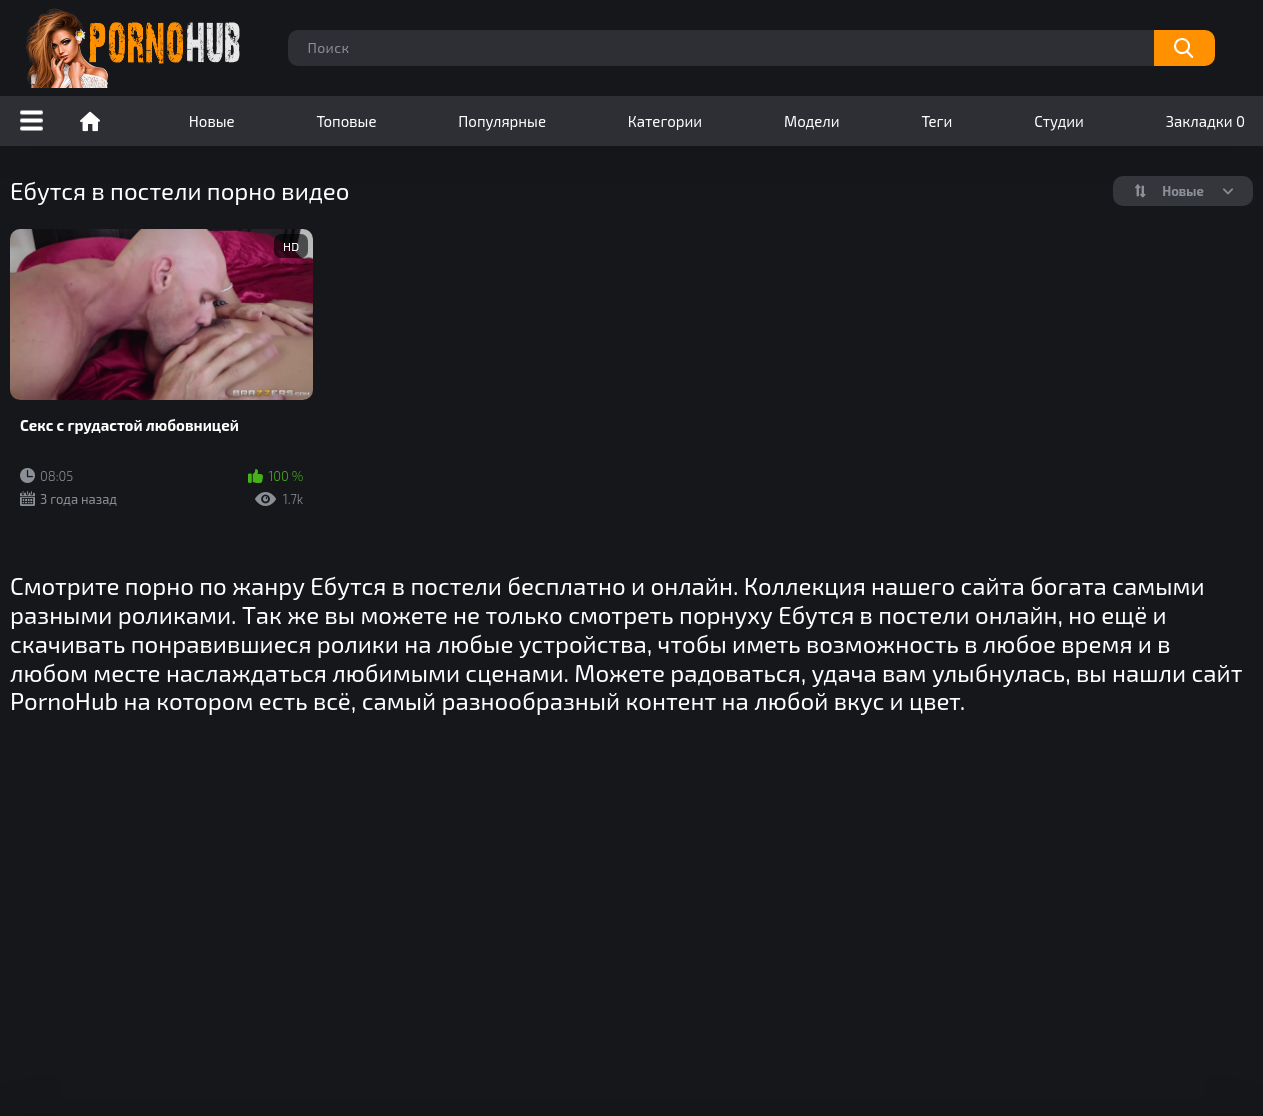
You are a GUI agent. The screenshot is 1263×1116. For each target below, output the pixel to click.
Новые (212, 121)
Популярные (502, 121)
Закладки (1205, 121)
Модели (812, 121)
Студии (1059, 121)
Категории (665, 121)
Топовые (346, 121)
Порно (90, 121)
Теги (936, 121)
